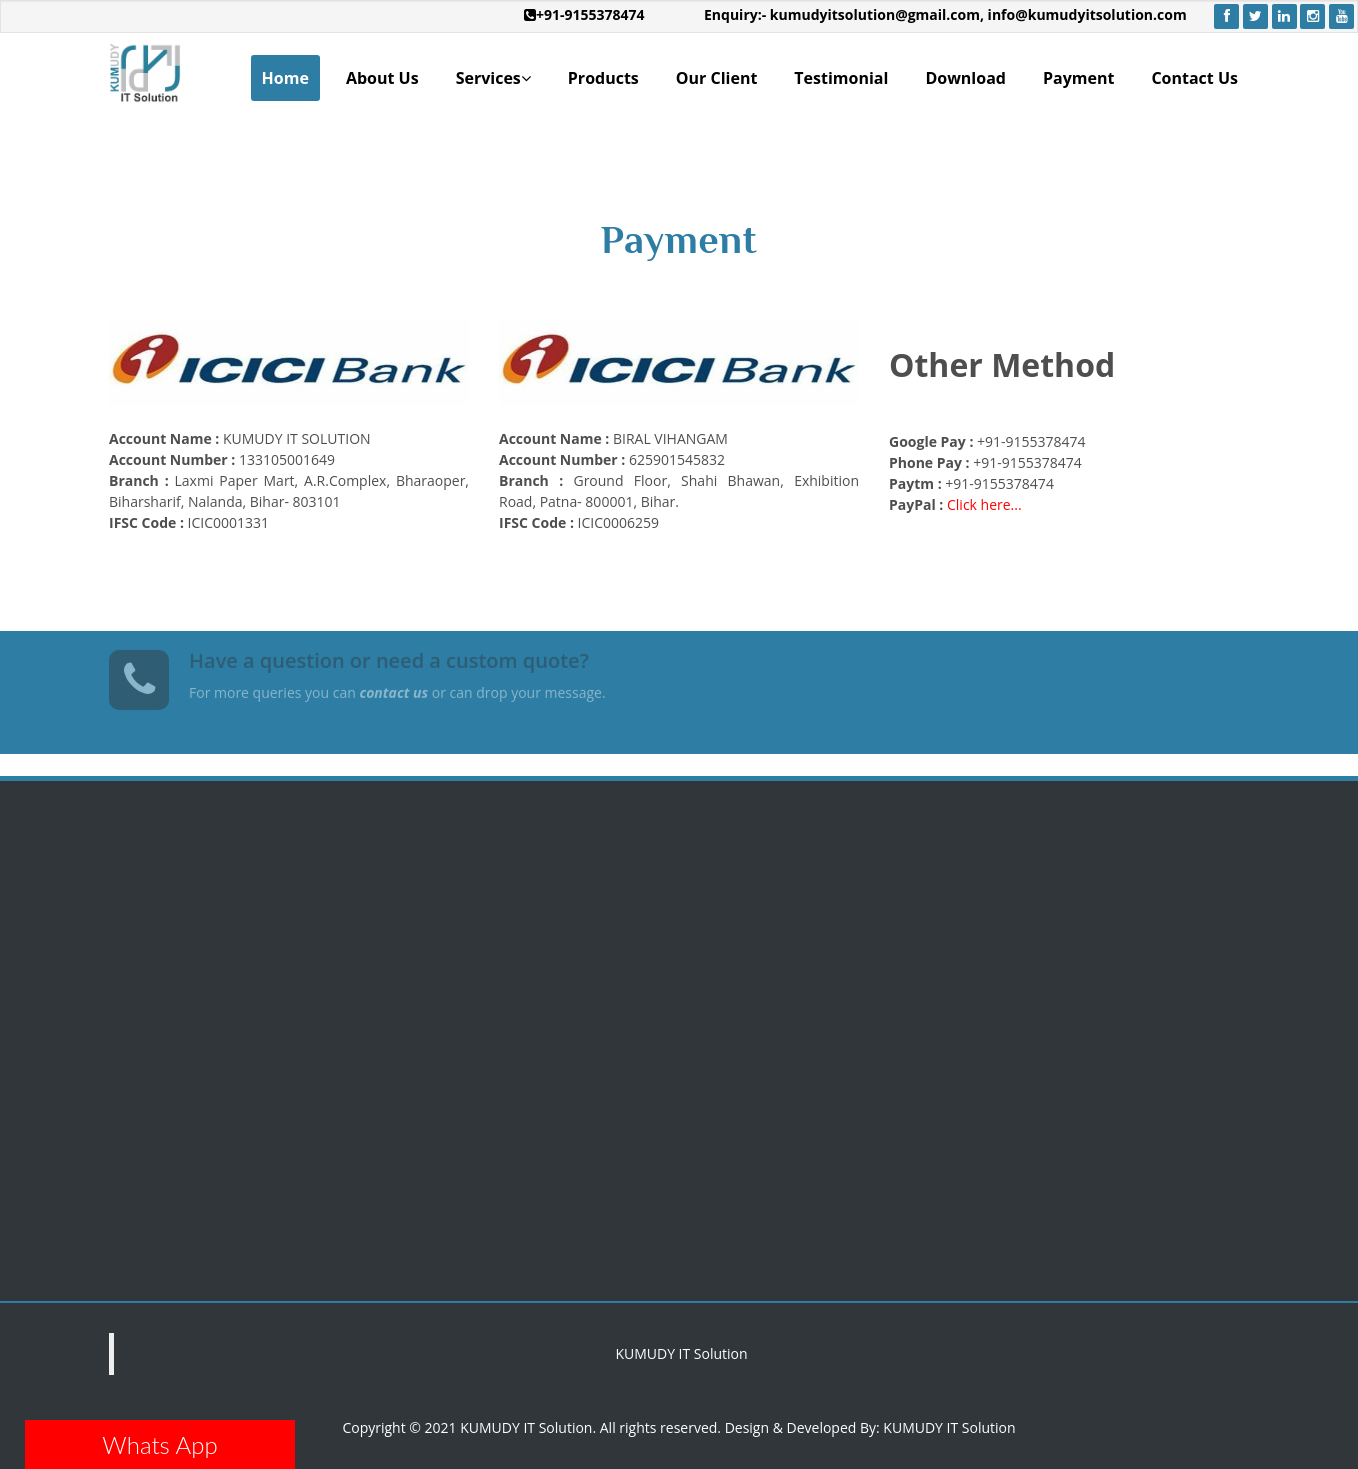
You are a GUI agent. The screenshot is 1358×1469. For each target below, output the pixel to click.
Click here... (984, 504)
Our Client (717, 78)
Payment (1078, 78)
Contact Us (1194, 78)
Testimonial (841, 78)
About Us (382, 78)
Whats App (159, 1444)
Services (493, 79)
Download (965, 78)
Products (603, 78)
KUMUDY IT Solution (681, 1353)
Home (285, 78)
